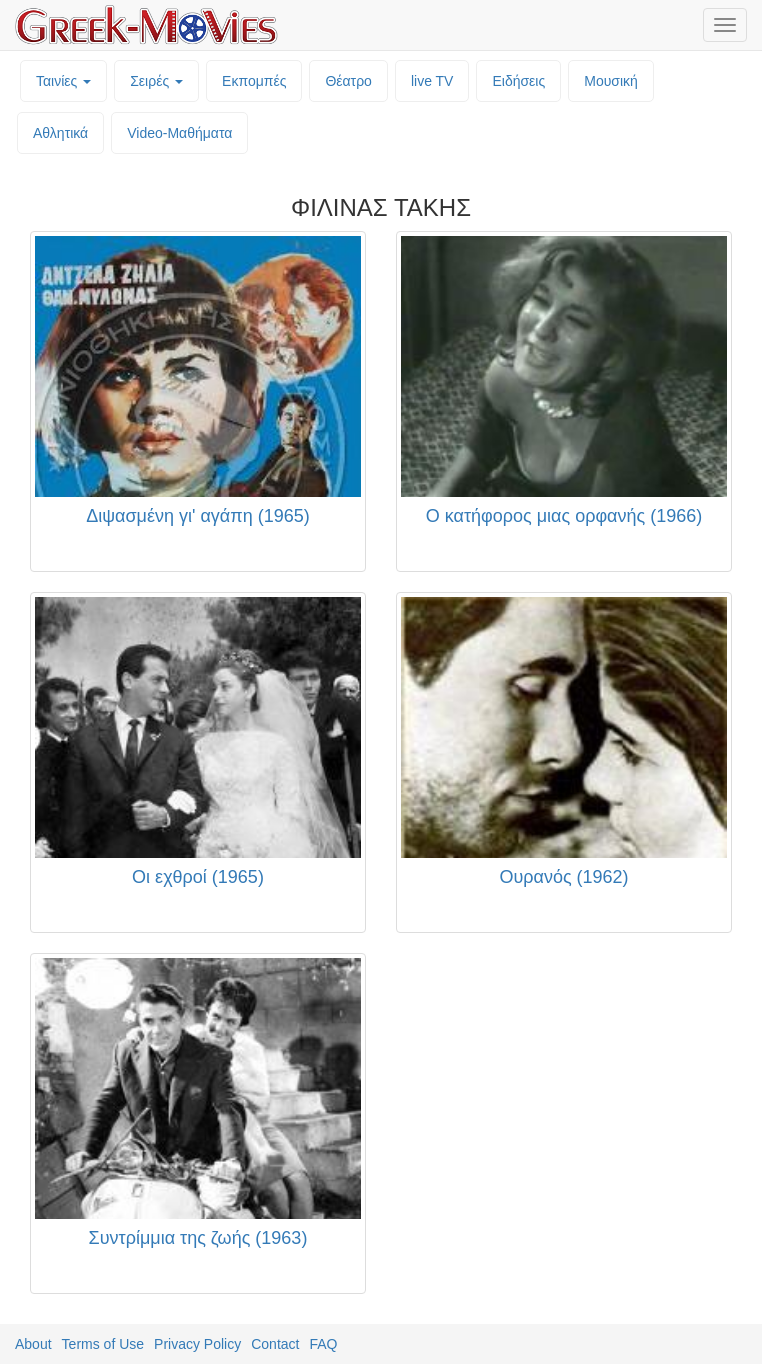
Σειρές (156, 81)
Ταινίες (63, 81)
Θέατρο (348, 81)
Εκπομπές (254, 81)
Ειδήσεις (518, 81)
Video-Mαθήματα (179, 133)
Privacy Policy (197, 1344)
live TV (432, 81)
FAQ (323, 1344)
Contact (275, 1344)
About (33, 1344)
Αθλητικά (60, 133)
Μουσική (611, 81)
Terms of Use (103, 1344)
